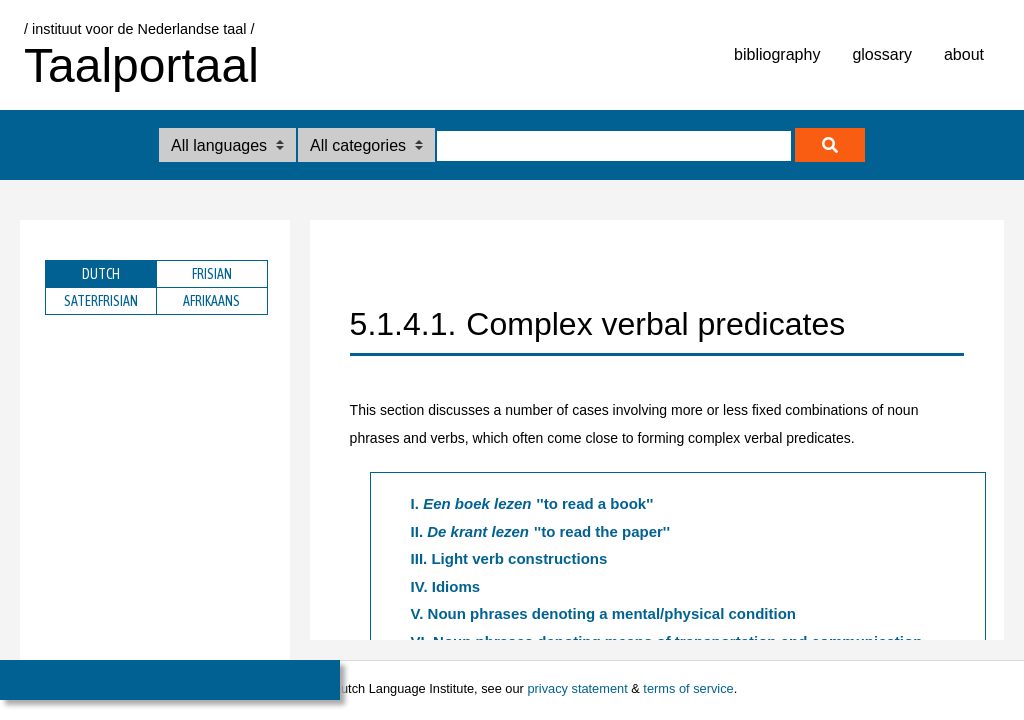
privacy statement (577, 688)
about (964, 54)
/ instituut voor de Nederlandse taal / (139, 29)
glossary (882, 54)
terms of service (688, 688)
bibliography (777, 54)
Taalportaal (141, 65)
